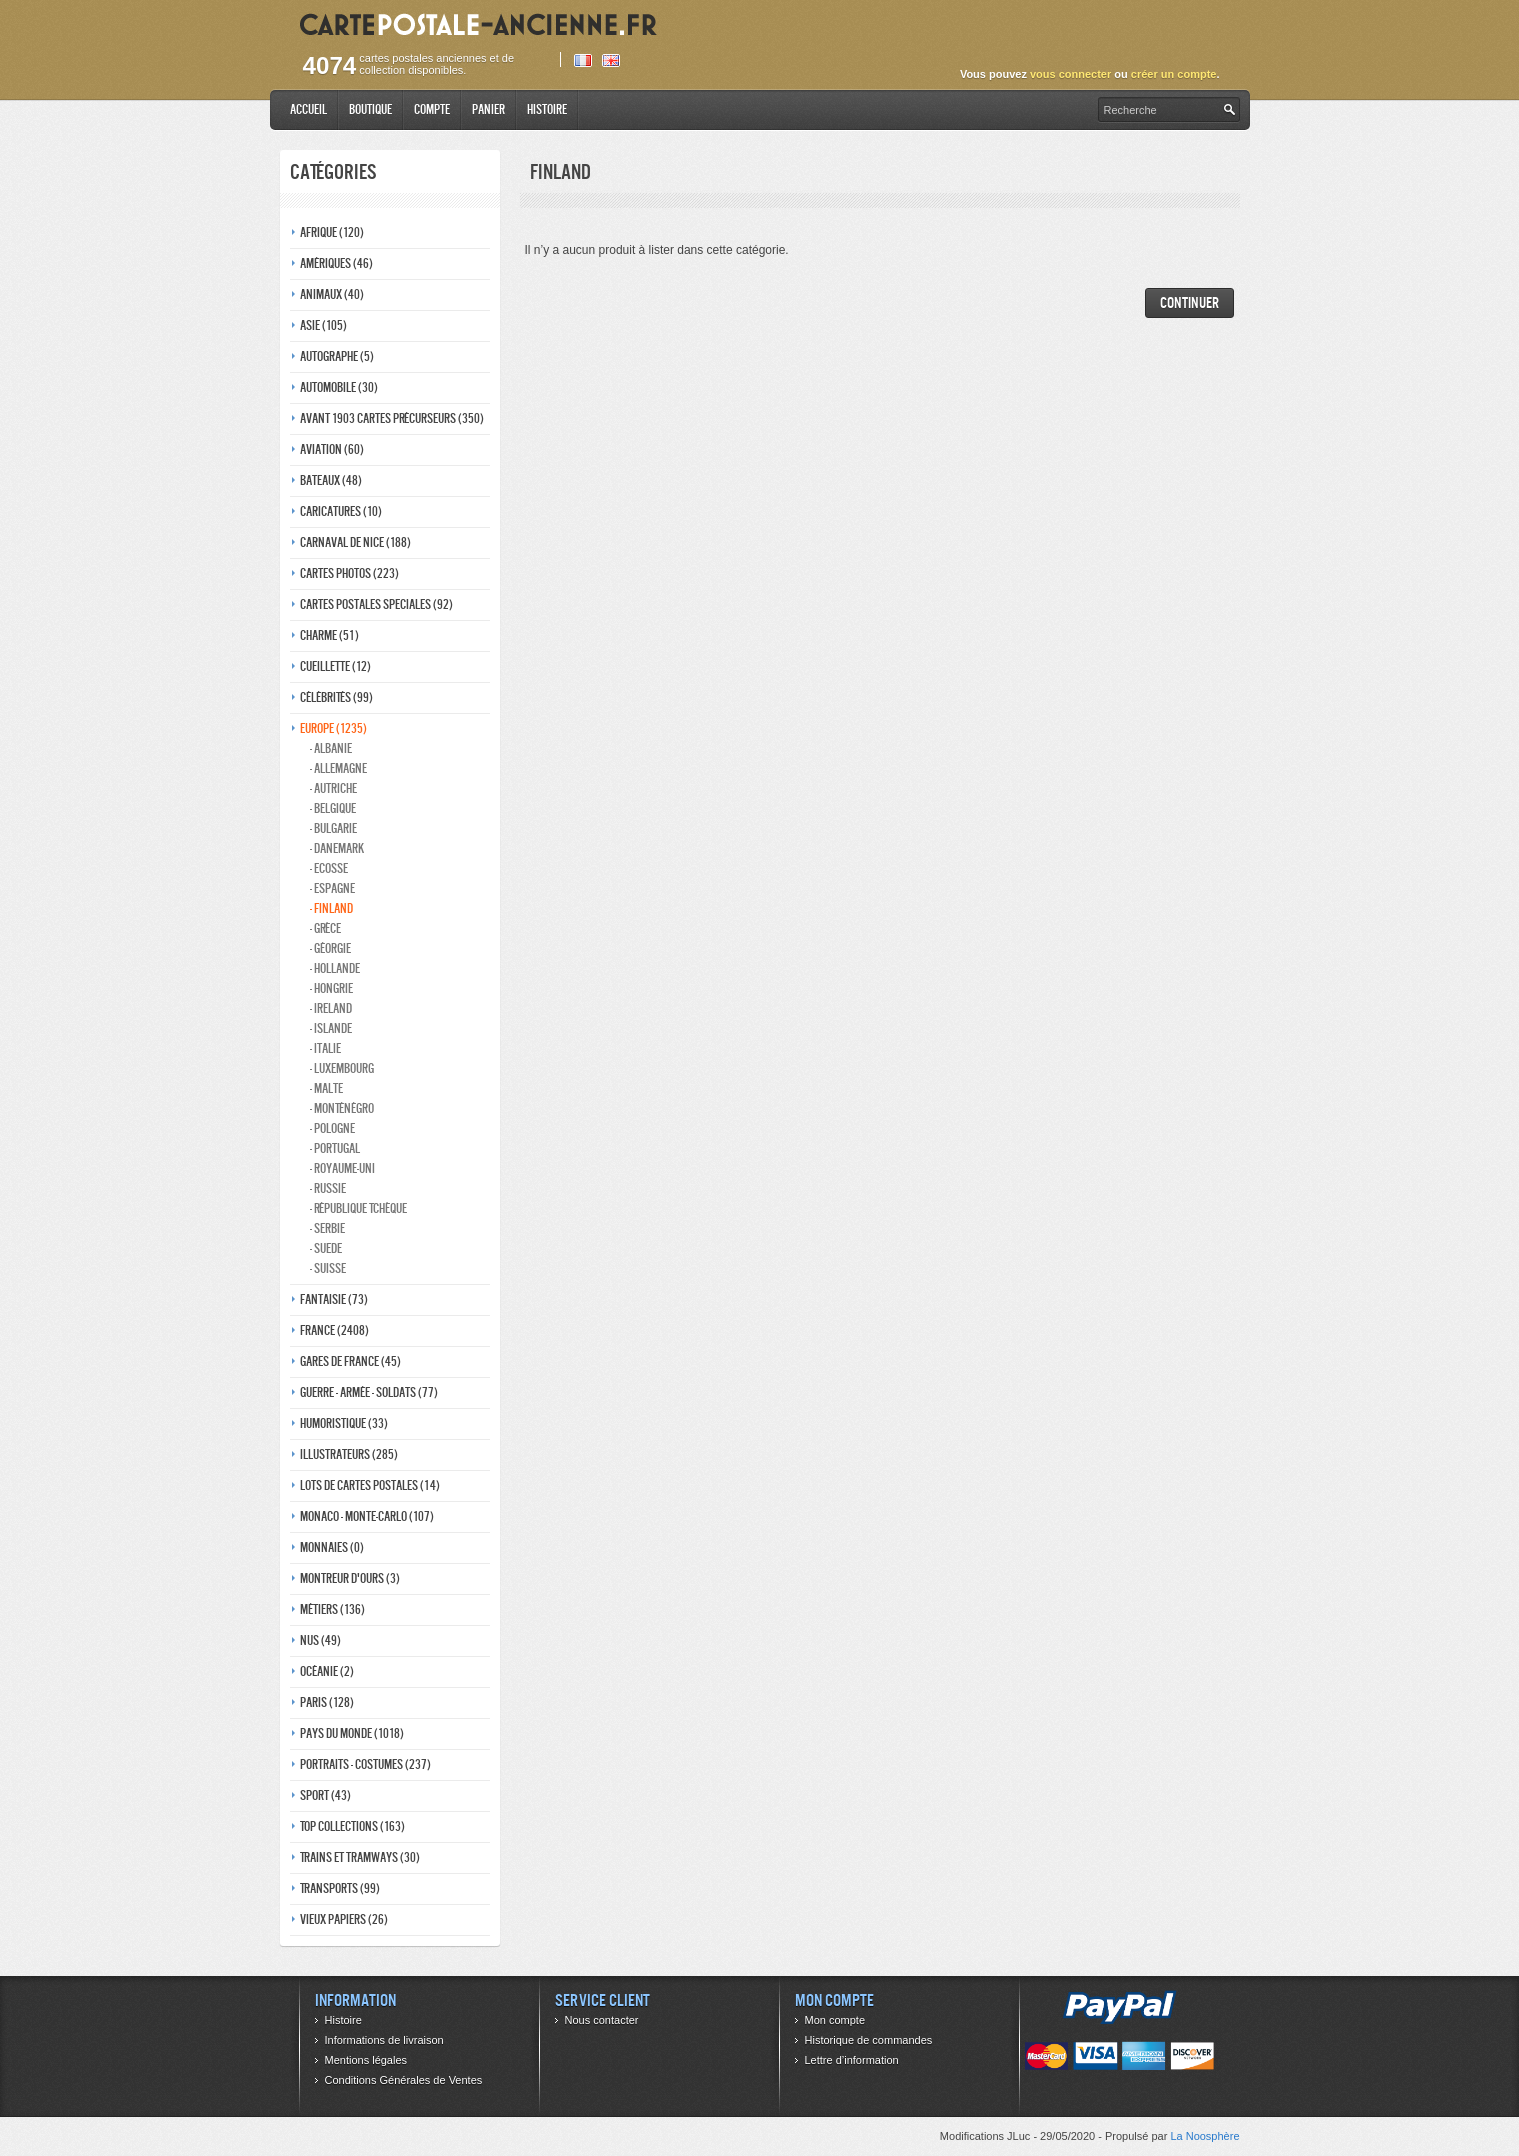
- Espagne (332, 888)
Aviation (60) (332, 449)
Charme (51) (329, 635)
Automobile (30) (339, 387)
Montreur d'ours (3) (350, 1578)
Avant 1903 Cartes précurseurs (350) (392, 418)
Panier (488, 109)
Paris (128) (327, 1702)
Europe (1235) (333, 728)
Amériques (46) (336, 263)
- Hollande (335, 968)
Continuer (1189, 302)
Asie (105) (323, 325)
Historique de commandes (869, 2040)
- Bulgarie (333, 828)
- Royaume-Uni (342, 1168)
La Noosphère (1204, 2136)
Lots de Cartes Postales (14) (370, 1485)
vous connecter (1070, 74)
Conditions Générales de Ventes (404, 2080)
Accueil (308, 109)
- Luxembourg (342, 1068)
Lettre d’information (852, 2060)
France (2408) (334, 1330)
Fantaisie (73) (334, 1299)
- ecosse (329, 868)
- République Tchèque (358, 1208)
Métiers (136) (332, 1609)
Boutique (370, 109)
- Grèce (325, 928)
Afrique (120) (332, 232)
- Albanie (331, 748)
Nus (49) (320, 1640)
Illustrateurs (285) (349, 1454)
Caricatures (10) (341, 511)
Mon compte (835, 2020)
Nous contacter (602, 2020)
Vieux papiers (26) (344, 1919)
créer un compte (1174, 74)
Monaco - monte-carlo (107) (367, 1516)
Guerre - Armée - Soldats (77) (369, 1392)
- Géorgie (330, 948)
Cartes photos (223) (349, 573)
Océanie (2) (327, 1671)
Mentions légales (366, 2060)
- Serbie (327, 1228)
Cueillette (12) (335, 666)
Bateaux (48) (331, 480)
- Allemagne (338, 768)
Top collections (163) (352, 1826)
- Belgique (333, 808)
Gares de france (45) (350, 1361)
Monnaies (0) (332, 1547)
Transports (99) (340, 1888)
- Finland (331, 908)
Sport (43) (325, 1795)
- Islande (331, 1028)
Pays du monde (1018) (352, 1733)
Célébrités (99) (336, 697)
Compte (432, 109)
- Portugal (335, 1148)
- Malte (326, 1088)
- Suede (326, 1248)
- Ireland (331, 1008)
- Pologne (332, 1128)
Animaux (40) (332, 294)
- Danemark (337, 848)
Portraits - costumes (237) (365, 1764)
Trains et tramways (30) (360, 1857)
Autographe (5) (337, 356)
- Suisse (328, 1268)
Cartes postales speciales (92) (376, 604)
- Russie (328, 1188)
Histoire (547, 109)
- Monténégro (342, 1108)
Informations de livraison (384, 2040)
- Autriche (333, 788)
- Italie (325, 1048)
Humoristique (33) (344, 1423)
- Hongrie (331, 988)
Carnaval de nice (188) (355, 542)
